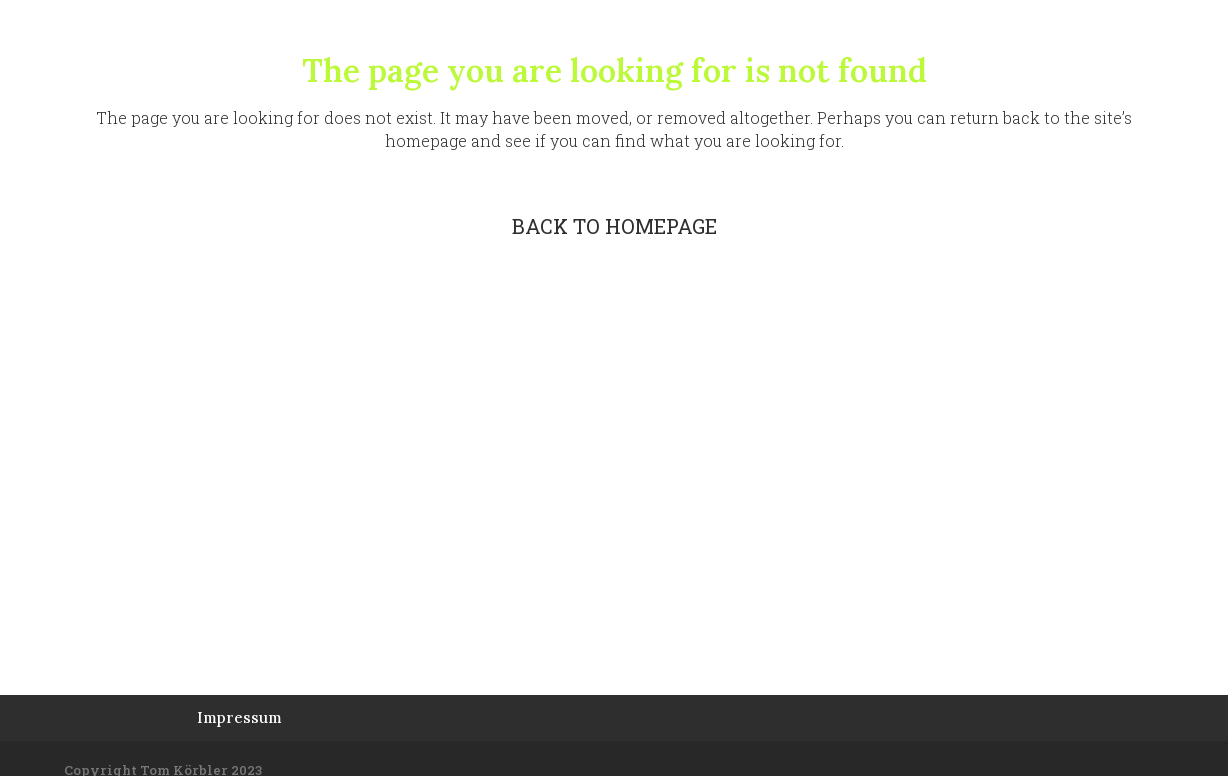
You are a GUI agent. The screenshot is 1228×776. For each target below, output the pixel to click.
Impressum (239, 717)
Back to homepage (614, 226)
